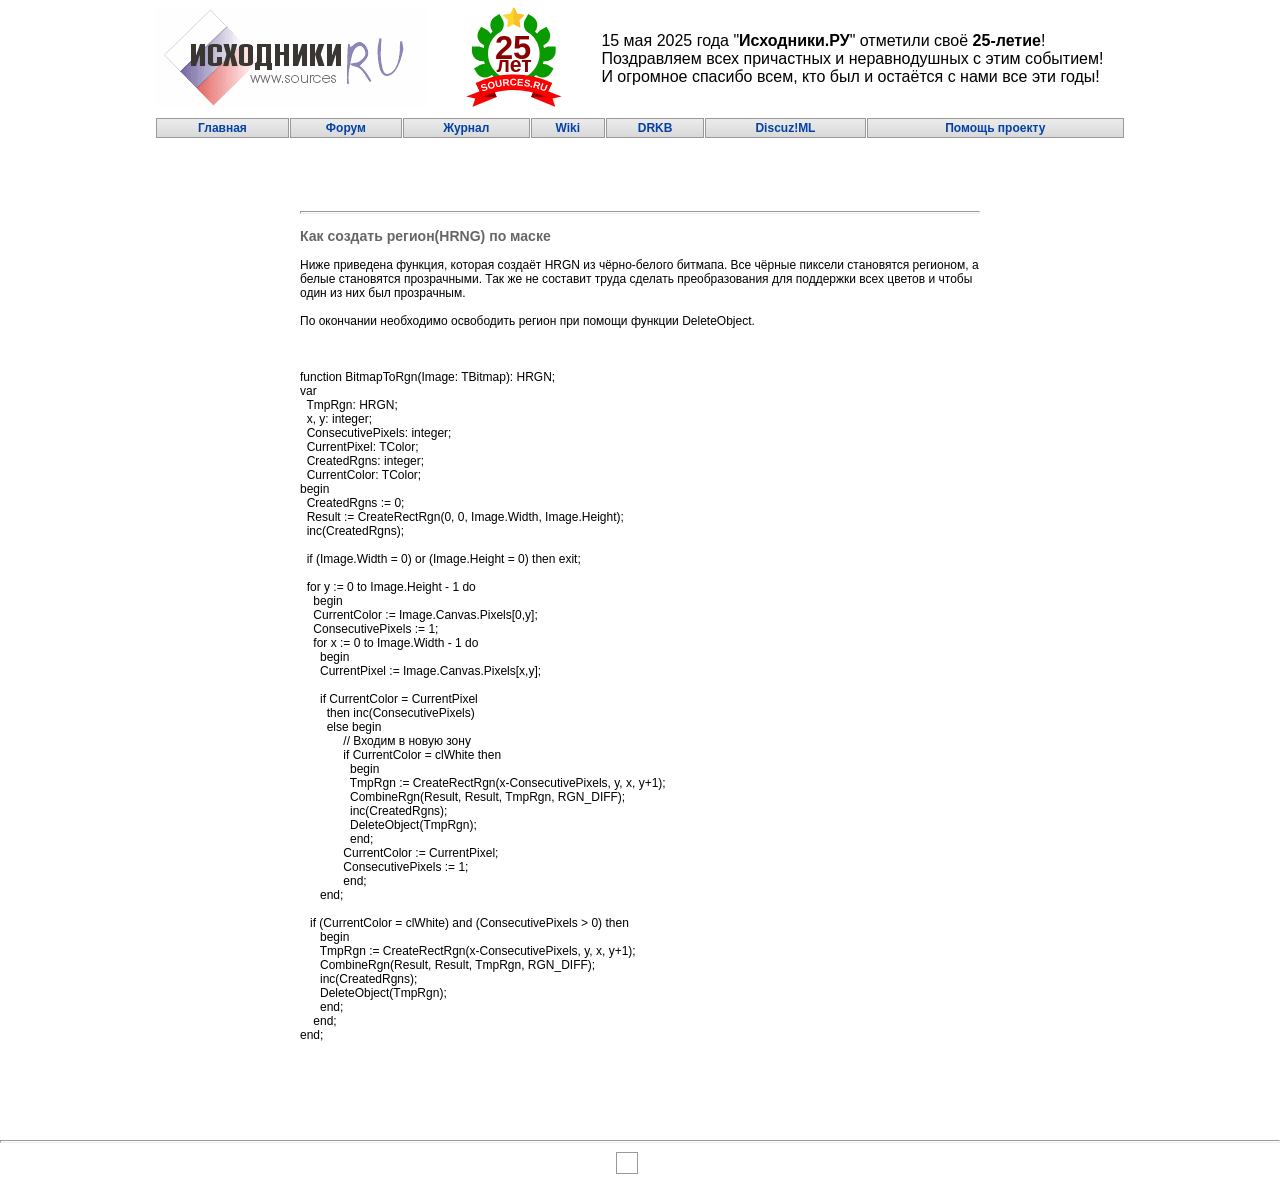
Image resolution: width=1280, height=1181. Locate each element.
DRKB (655, 128)
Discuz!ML (785, 128)
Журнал (466, 128)
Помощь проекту (995, 128)
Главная (222, 128)
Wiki (567, 128)
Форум (346, 128)
